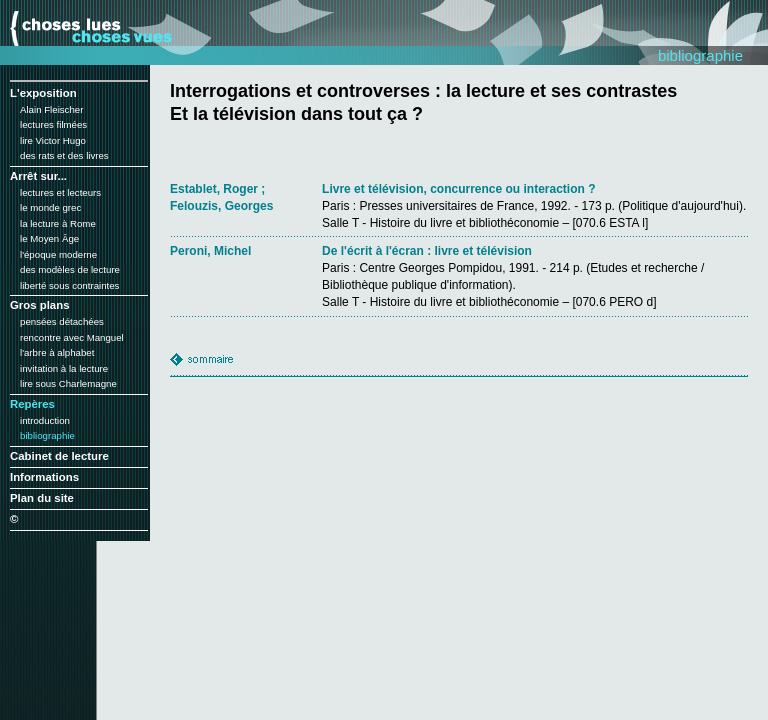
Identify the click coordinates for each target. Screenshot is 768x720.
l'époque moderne (58, 254)
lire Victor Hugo (53, 140)
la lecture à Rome (58, 223)
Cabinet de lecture (59, 456)
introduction (45, 420)
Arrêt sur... (38, 176)
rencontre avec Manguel (72, 337)
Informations (44, 477)
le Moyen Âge (49, 238)
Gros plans (40, 305)
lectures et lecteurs (60, 192)
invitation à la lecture (64, 368)
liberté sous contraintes (69, 285)
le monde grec (50, 207)
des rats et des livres (64, 155)
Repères (32, 404)
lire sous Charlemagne (68, 383)
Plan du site (42, 498)
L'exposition (43, 93)
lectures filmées (53, 124)
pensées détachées (62, 321)
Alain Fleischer (51, 109)
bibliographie (47, 435)
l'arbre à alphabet (57, 352)
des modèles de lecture (70, 269)
